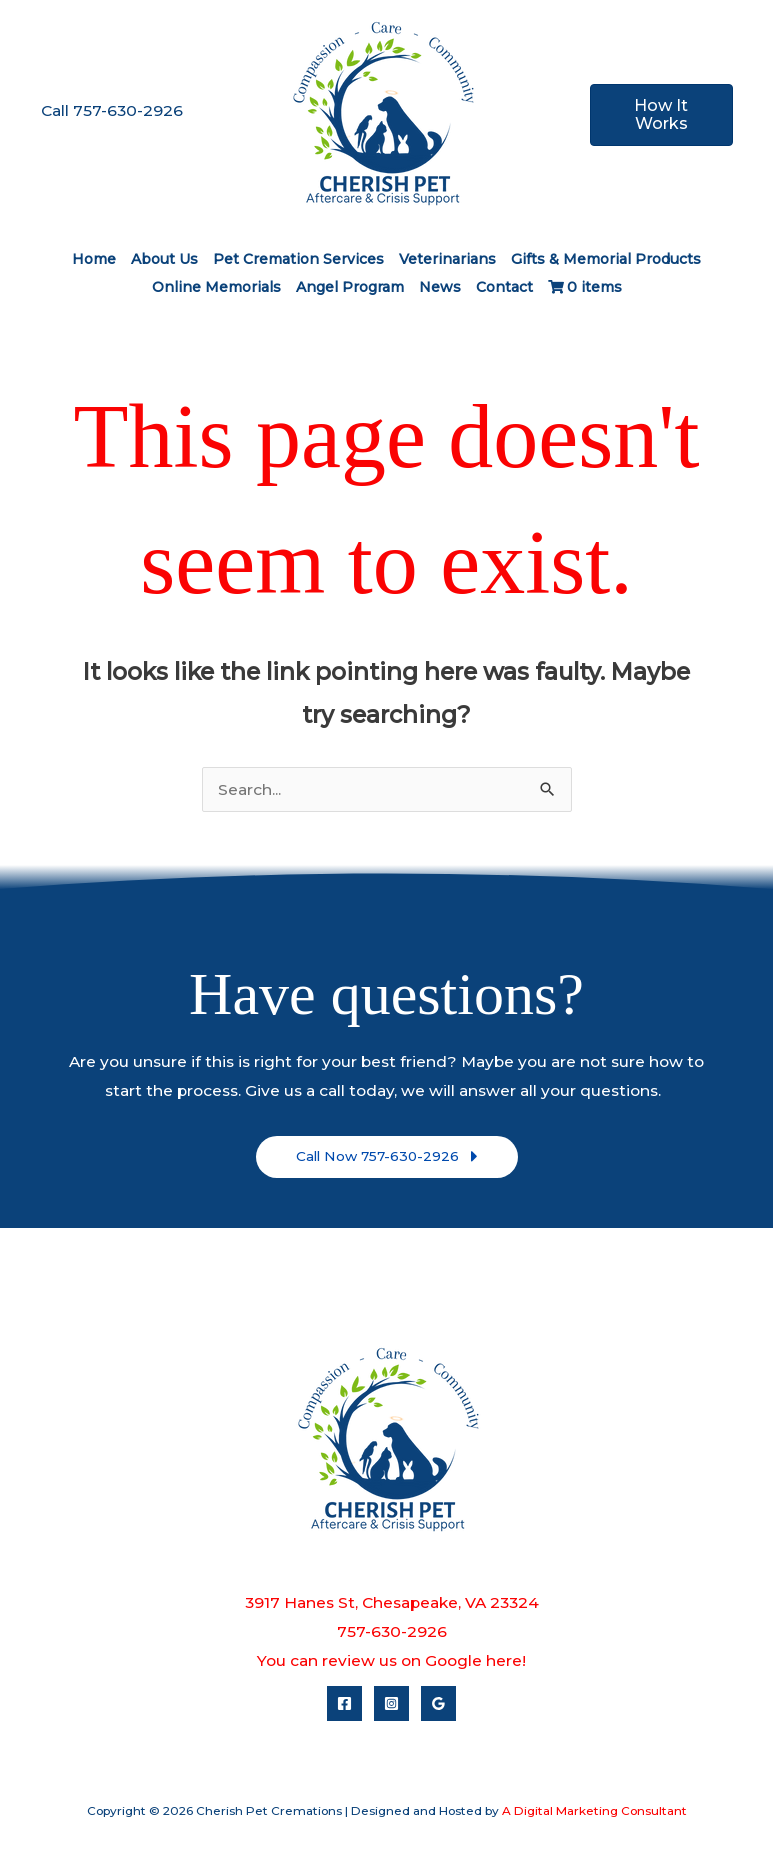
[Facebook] (344, 1703)
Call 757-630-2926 (112, 110)
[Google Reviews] (438, 1703)
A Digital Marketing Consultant (594, 1811)
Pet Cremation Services (298, 259)
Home (94, 259)
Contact (504, 287)
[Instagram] (391, 1703)
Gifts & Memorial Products (606, 259)
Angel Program (350, 287)
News (440, 287)
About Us (164, 259)
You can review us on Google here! (391, 1660)
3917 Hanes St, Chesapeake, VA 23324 (392, 1602)
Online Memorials (216, 287)
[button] (387, 1157)
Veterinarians (447, 259)
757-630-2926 (392, 1631)
